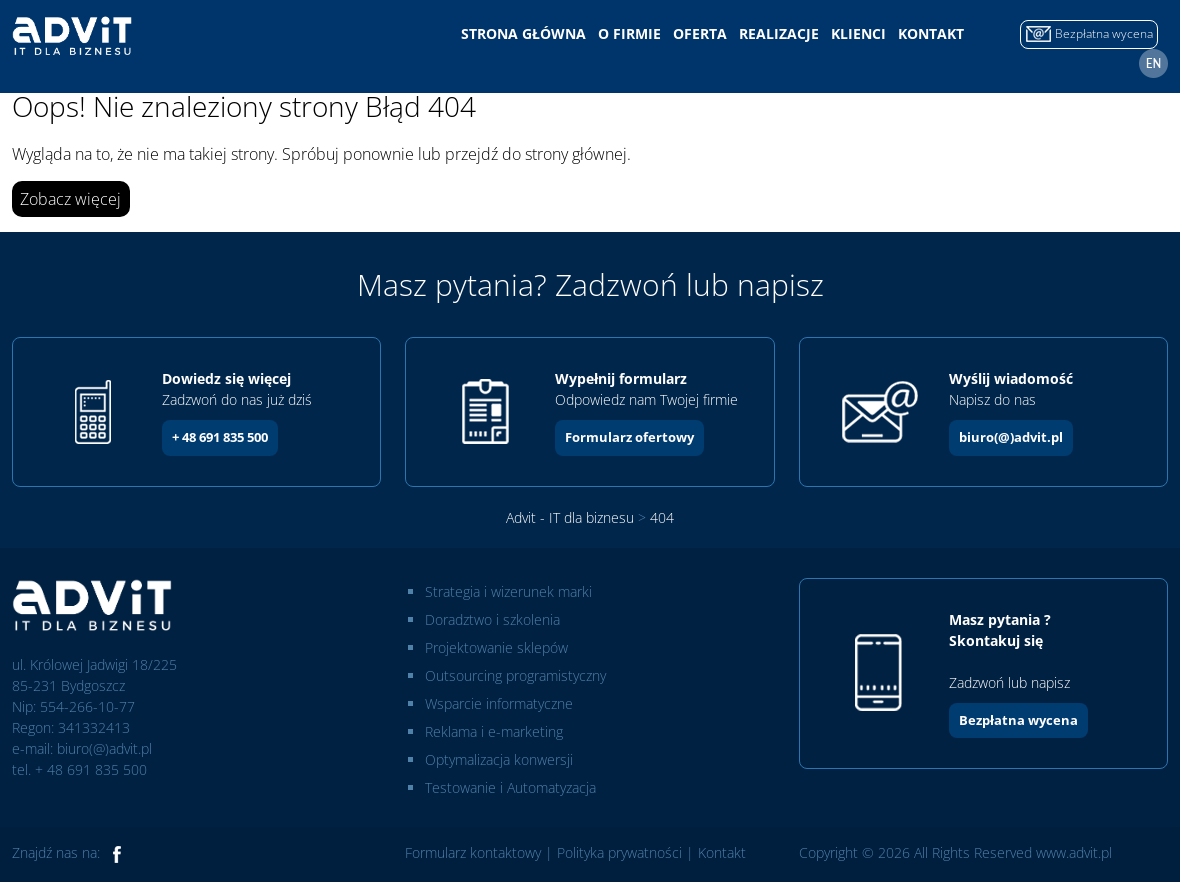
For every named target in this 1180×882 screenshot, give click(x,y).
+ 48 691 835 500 (220, 437)
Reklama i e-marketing (494, 731)
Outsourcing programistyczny (515, 675)
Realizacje (779, 33)
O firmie (629, 33)
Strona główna (523, 33)
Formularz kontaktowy (473, 852)
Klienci (858, 33)
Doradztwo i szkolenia (492, 619)
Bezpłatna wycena (1018, 720)
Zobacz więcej (70, 199)
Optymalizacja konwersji (499, 759)
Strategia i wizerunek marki (508, 591)
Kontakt (931, 33)
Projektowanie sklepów (496, 647)
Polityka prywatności (619, 852)
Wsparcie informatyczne (499, 703)
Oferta (700, 33)
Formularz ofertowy (629, 437)
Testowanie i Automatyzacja (510, 787)
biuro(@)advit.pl (1011, 437)
